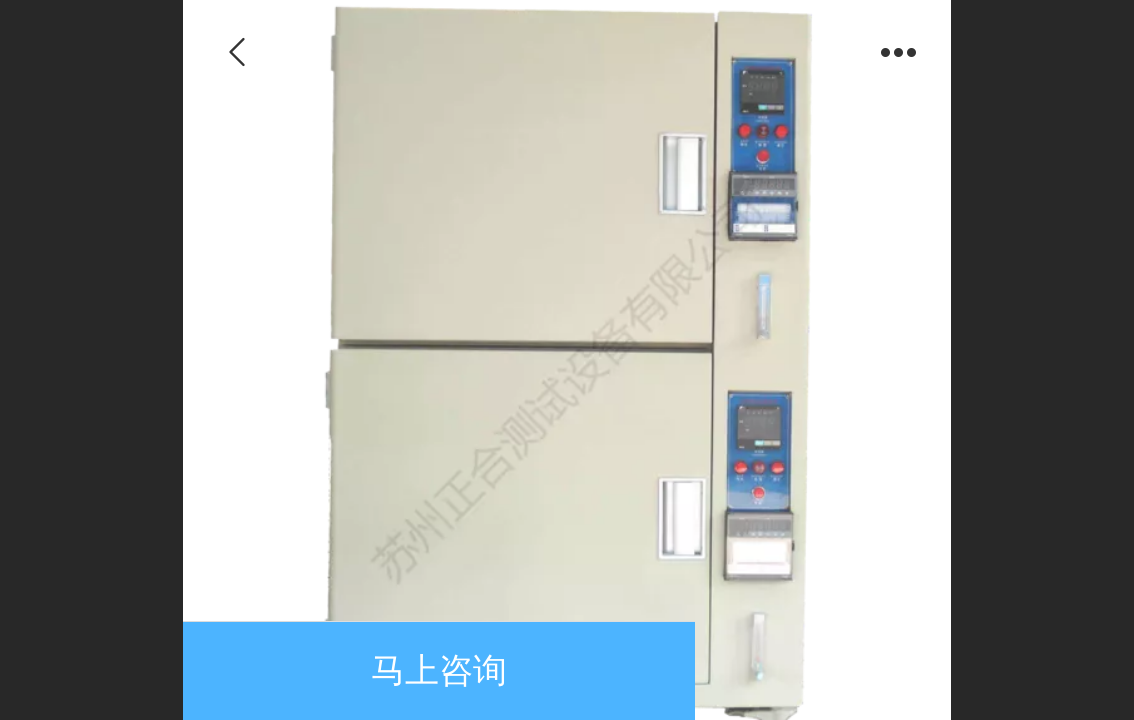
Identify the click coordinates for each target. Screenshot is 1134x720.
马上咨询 (439, 670)
